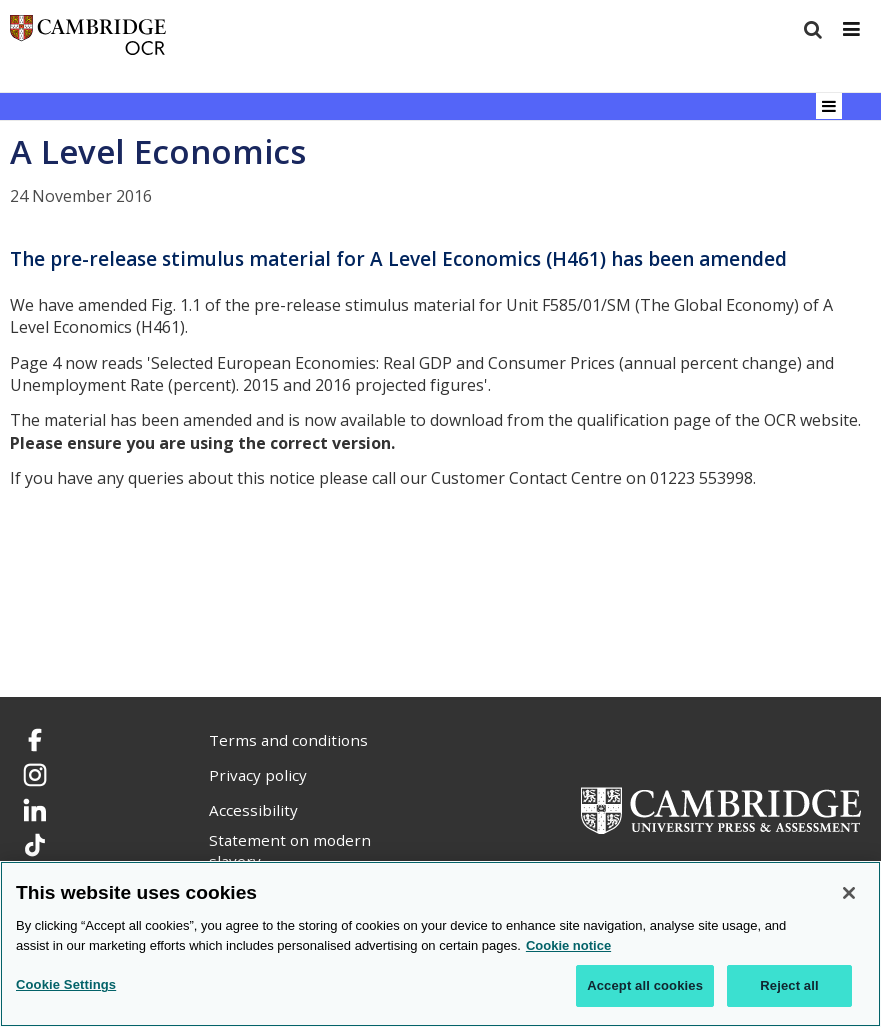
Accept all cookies (645, 985)
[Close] (849, 893)
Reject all (789, 985)
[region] (440, 944)
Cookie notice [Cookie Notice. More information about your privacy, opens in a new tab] (568, 945)
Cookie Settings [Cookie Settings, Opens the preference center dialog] (66, 984)
